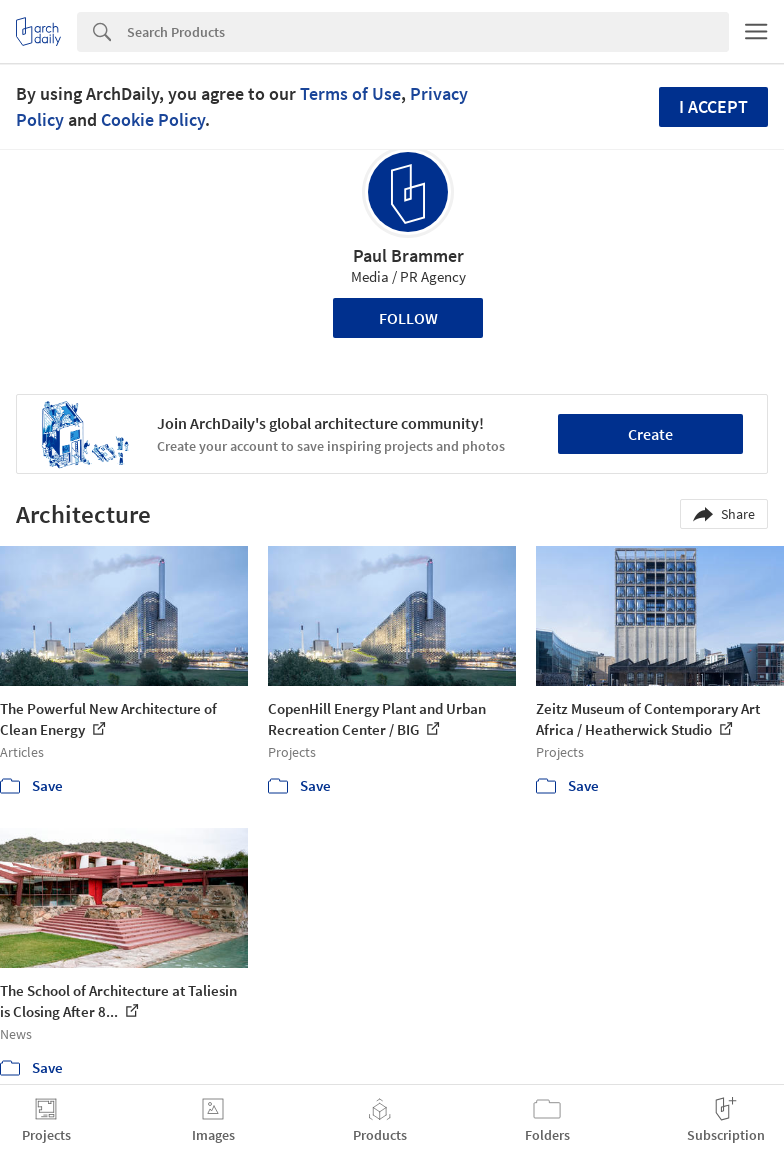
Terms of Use (350, 93)
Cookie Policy (153, 119)
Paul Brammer (408, 255)
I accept (713, 106)
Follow (408, 318)
